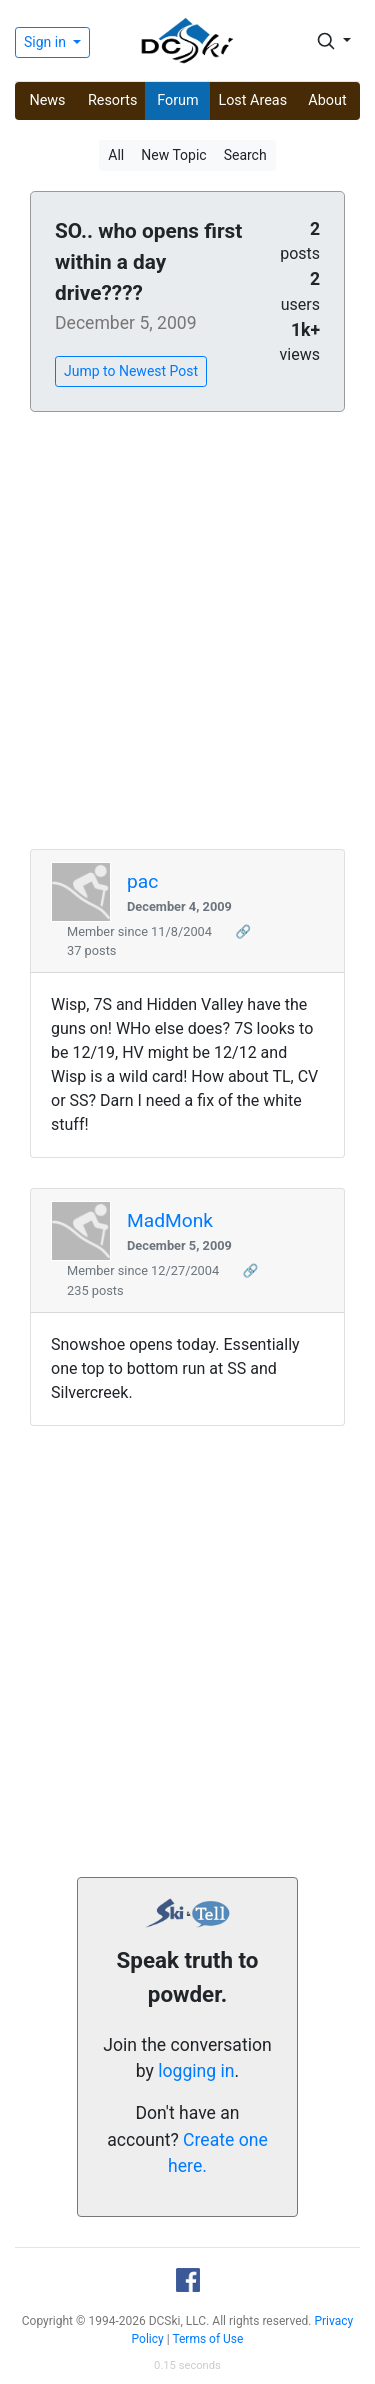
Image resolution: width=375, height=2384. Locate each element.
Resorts (113, 100)
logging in (196, 2071)
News (47, 100)
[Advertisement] (187, 631)
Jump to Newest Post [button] (131, 371)
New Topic (173, 155)
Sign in (46, 42)
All (116, 155)
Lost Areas (252, 100)
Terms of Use (207, 2339)
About (327, 100)
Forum (177, 100)
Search (245, 155)
